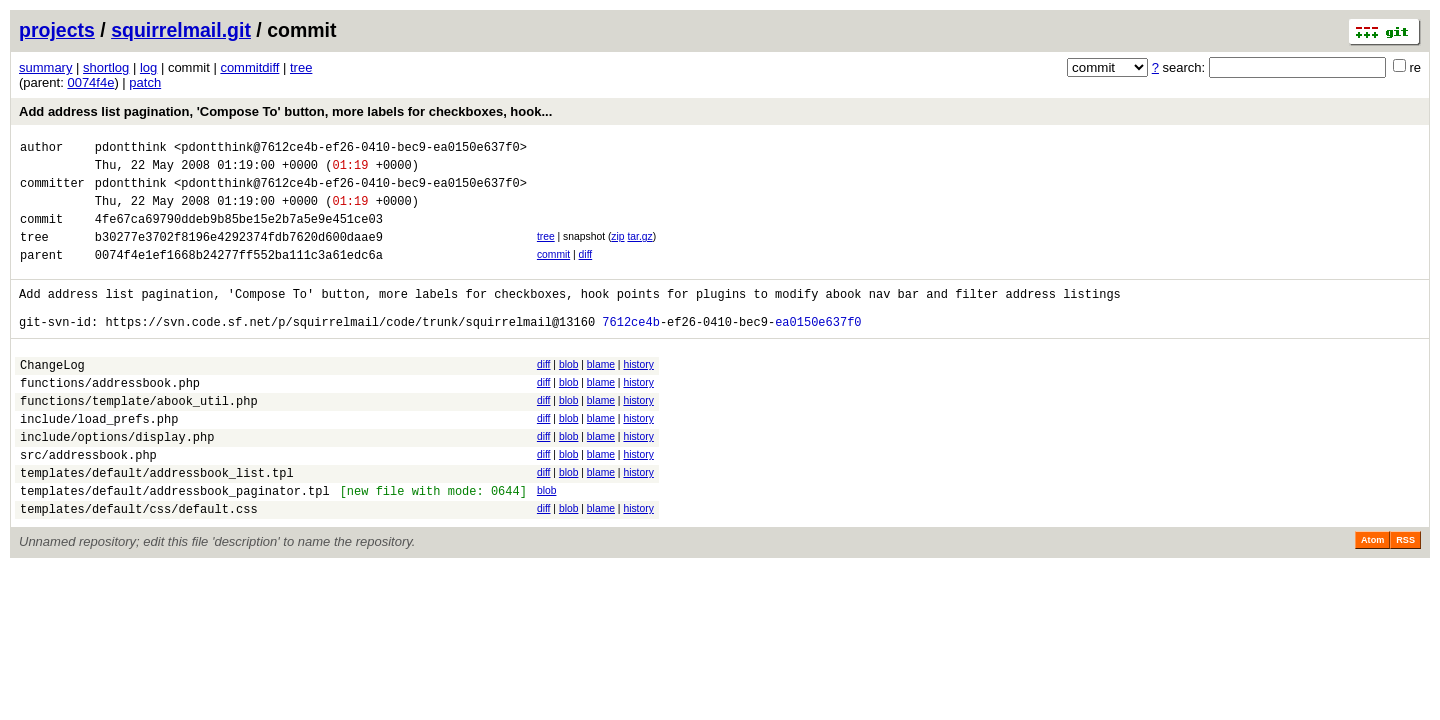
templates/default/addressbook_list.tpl (157, 523)
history (638, 394)
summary (45, 67)
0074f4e (90, 82)
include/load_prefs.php (99, 460)
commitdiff (249, 67)
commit (553, 272)
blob (569, 394)
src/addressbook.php (88, 502)
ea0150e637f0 (818, 351)
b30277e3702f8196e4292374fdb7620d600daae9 (239, 254)
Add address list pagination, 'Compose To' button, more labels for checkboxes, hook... (285, 111)
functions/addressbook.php (110, 418)
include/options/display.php (117, 481)
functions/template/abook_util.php (139, 439)
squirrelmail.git (181, 30)
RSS (1405, 597)
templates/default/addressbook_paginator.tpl (175, 544)
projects (57, 30)
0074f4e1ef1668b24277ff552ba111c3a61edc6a (239, 275)
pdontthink (131, 149)
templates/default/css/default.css (139, 565)
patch (145, 82)
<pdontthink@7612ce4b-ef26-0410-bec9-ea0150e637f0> (350, 149)
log (148, 67)
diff (586, 272)
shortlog (106, 67)
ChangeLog (52, 397)
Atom (1372, 597)
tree (301, 67)
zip (617, 251)
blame (601, 394)
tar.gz (639, 251)
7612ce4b (631, 351)
